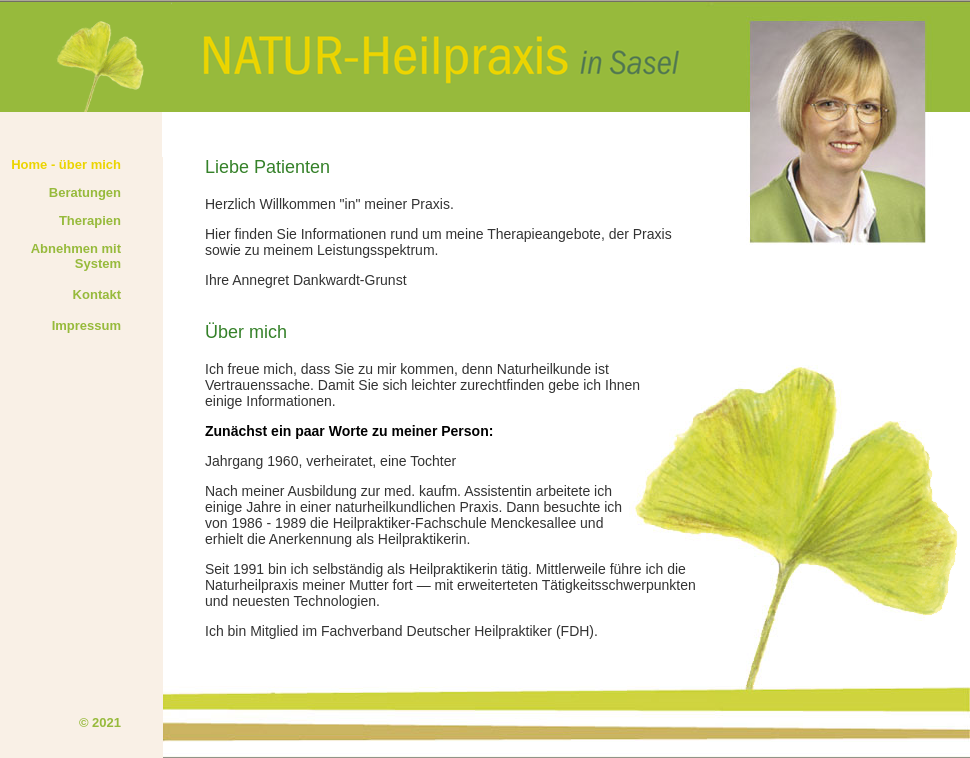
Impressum (86, 325)
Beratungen (85, 192)
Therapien (90, 220)
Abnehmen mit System (76, 256)
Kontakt (97, 294)
